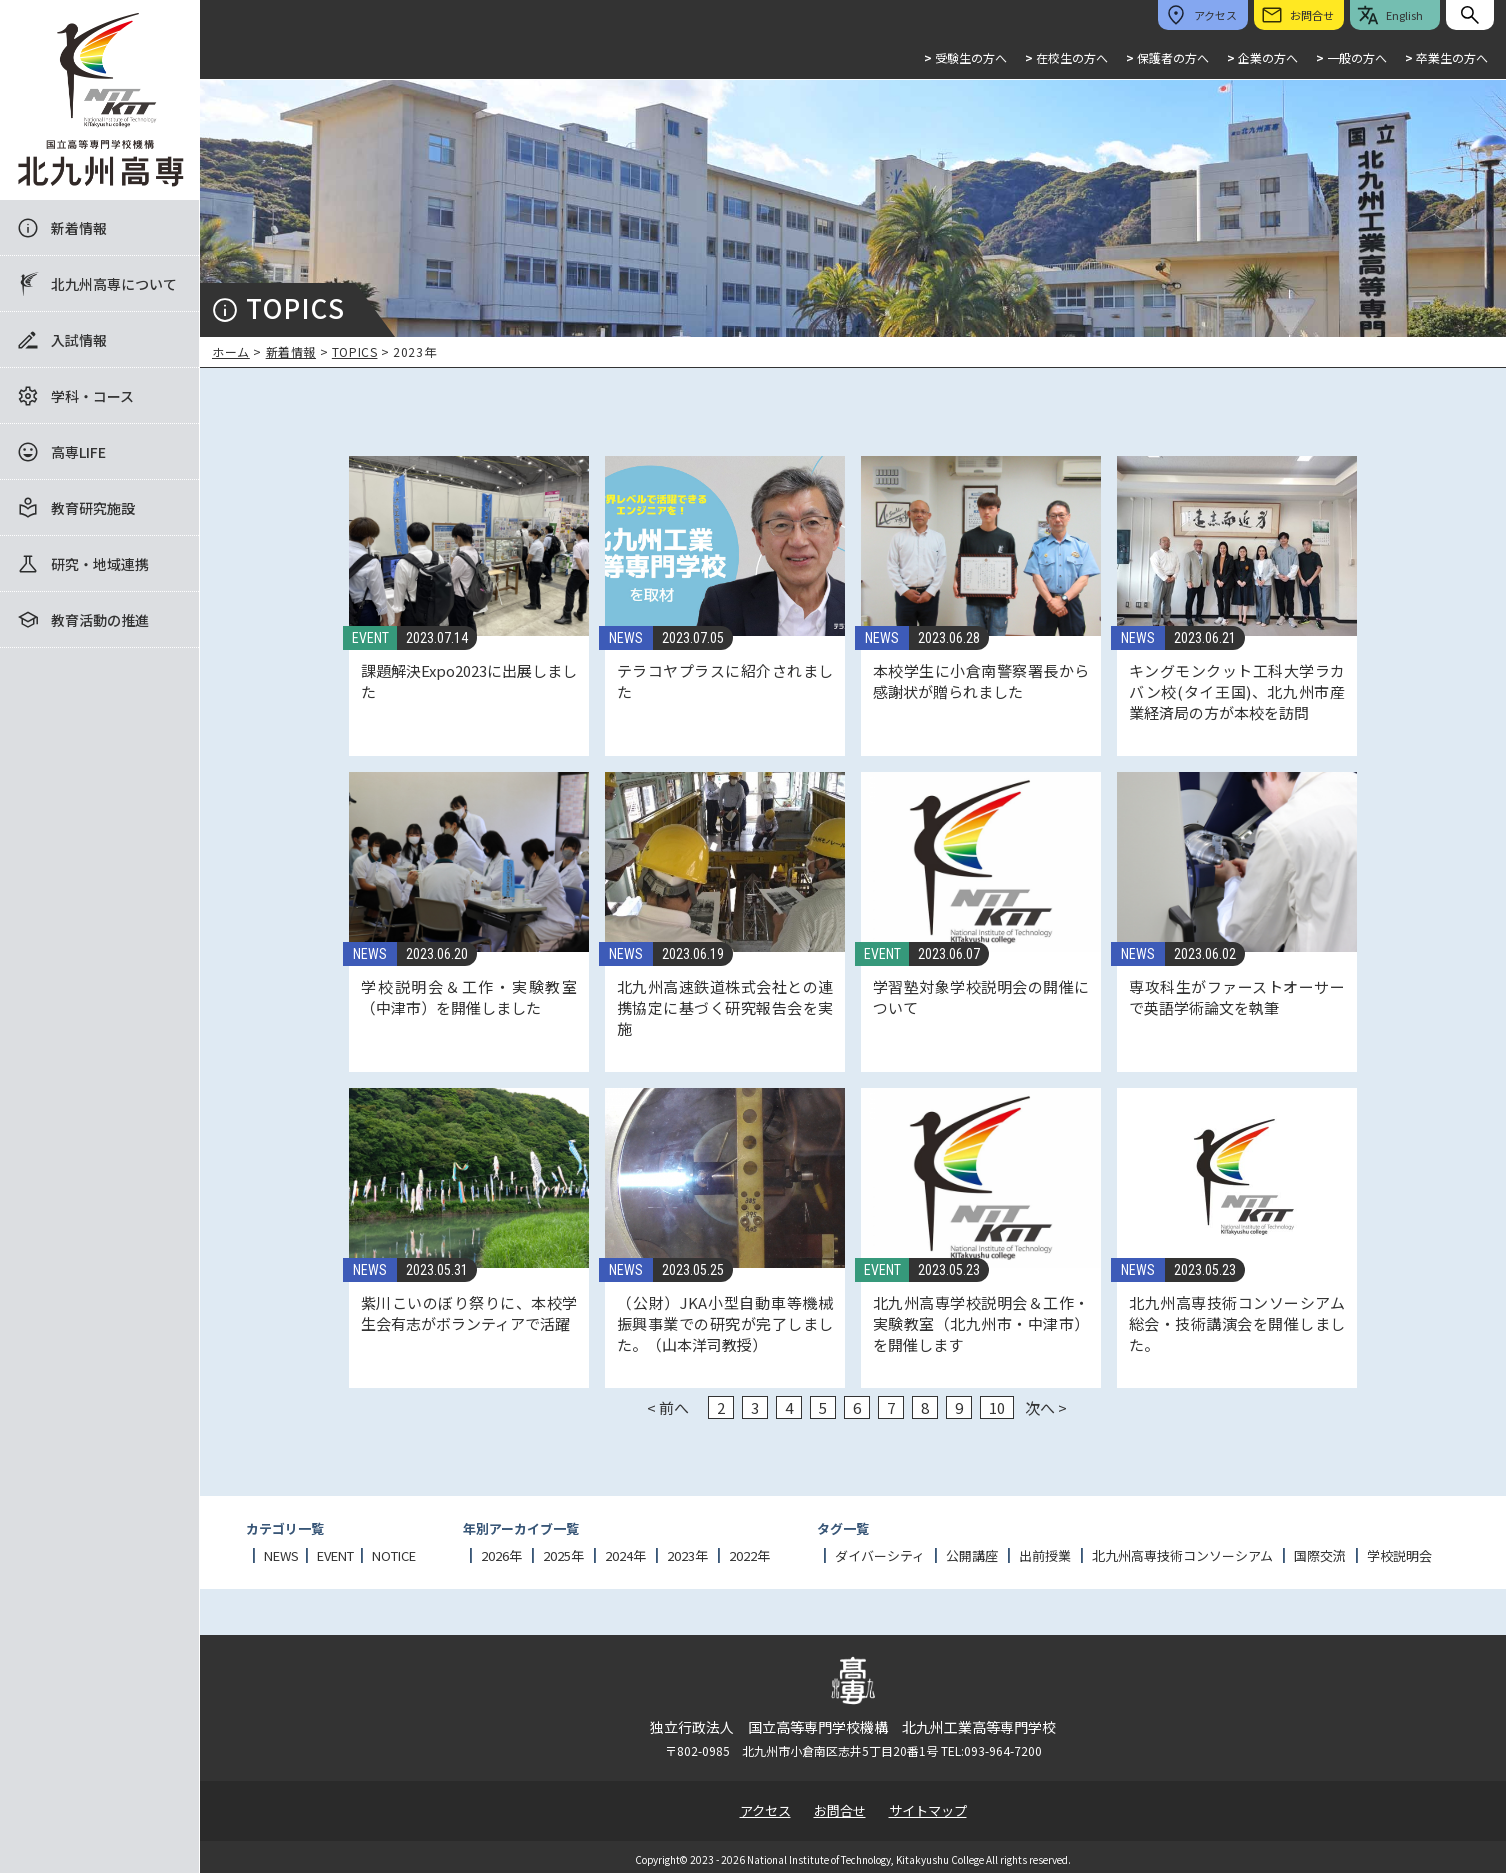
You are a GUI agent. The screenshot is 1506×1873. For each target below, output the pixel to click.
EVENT (370, 638)
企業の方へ (1262, 57)
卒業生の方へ (1446, 57)
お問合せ (840, 1810)
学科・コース (92, 396)
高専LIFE (78, 452)
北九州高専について (114, 284)
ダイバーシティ (880, 1555)
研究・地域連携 (100, 564)
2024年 (625, 1555)
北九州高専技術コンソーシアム (1182, 1555)
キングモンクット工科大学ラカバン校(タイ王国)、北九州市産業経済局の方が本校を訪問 (1237, 691)
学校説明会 (1399, 1555)
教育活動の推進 (100, 620)
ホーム (231, 351)
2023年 (687, 1555)
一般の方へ (1351, 57)
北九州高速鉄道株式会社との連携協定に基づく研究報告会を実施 (725, 1007)
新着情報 (79, 228)
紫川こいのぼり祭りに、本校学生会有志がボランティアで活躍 (469, 1313)
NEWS (626, 638)
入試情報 (79, 340)
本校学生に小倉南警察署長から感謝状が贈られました (981, 681)
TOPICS (355, 351)
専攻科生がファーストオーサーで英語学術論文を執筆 (1237, 997)
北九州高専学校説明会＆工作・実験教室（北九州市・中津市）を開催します (981, 1323)
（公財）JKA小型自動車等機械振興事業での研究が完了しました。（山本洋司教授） (725, 1323)
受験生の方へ (965, 57)
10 (997, 1407)
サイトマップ (928, 1810)
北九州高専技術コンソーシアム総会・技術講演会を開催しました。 (1237, 1323)
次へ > (1046, 1407)
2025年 (563, 1555)
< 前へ (668, 1407)
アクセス (765, 1810)
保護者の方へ (1167, 57)
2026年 (501, 1555)
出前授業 (1045, 1555)
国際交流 (1320, 1555)
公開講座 (972, 1555)
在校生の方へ (1066, 57)
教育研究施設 (93, 508)
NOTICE (394, 1555)
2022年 (749, 1555)
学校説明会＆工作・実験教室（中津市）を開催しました (469, 997)
